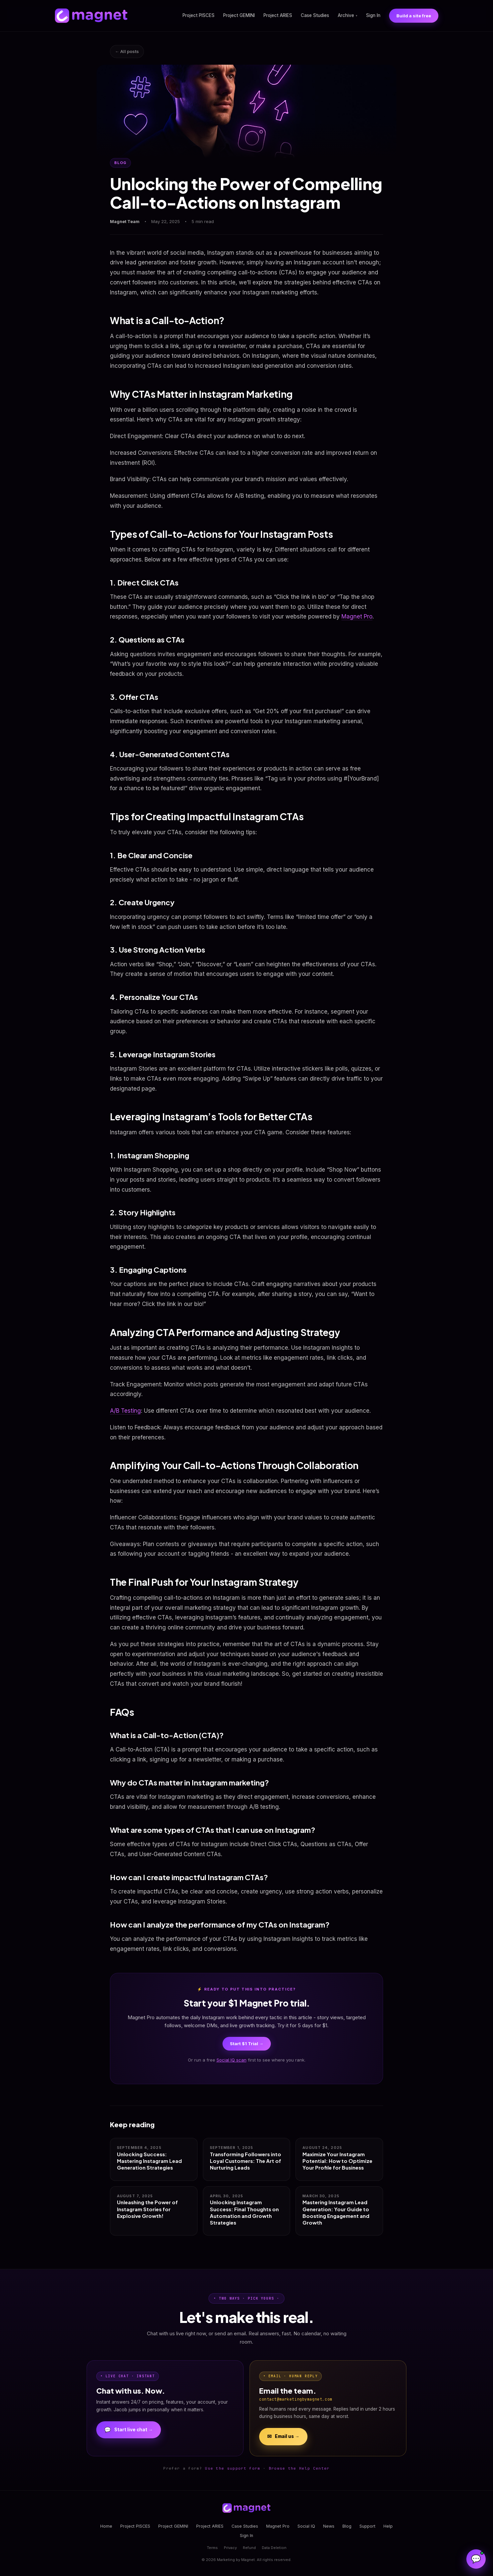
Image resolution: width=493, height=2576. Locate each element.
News (328, 2526)
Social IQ (306, 2526)
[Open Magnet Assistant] (476, 2559)
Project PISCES (199, 15)
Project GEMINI (239, 15)
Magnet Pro (356, 616)
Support (367, 2526)
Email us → (283, 2436)
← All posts (127, 51)
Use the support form (232, 2468)
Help (388, 2526)
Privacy (230, 2547)
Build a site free (413, 15)
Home (106, 2526)
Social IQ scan (231, 2060)
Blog (346, 2526)
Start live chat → (128, 2430)
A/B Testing (125, 1410)
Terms (212, 2547)
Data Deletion (274, 2547)
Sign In (373, 15)
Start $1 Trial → (246, 2043)
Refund (249, 2547)
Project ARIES (277, 15)
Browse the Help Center (299, 2468)
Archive (347, 15)
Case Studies (315, 15)
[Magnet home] (91, 16)
